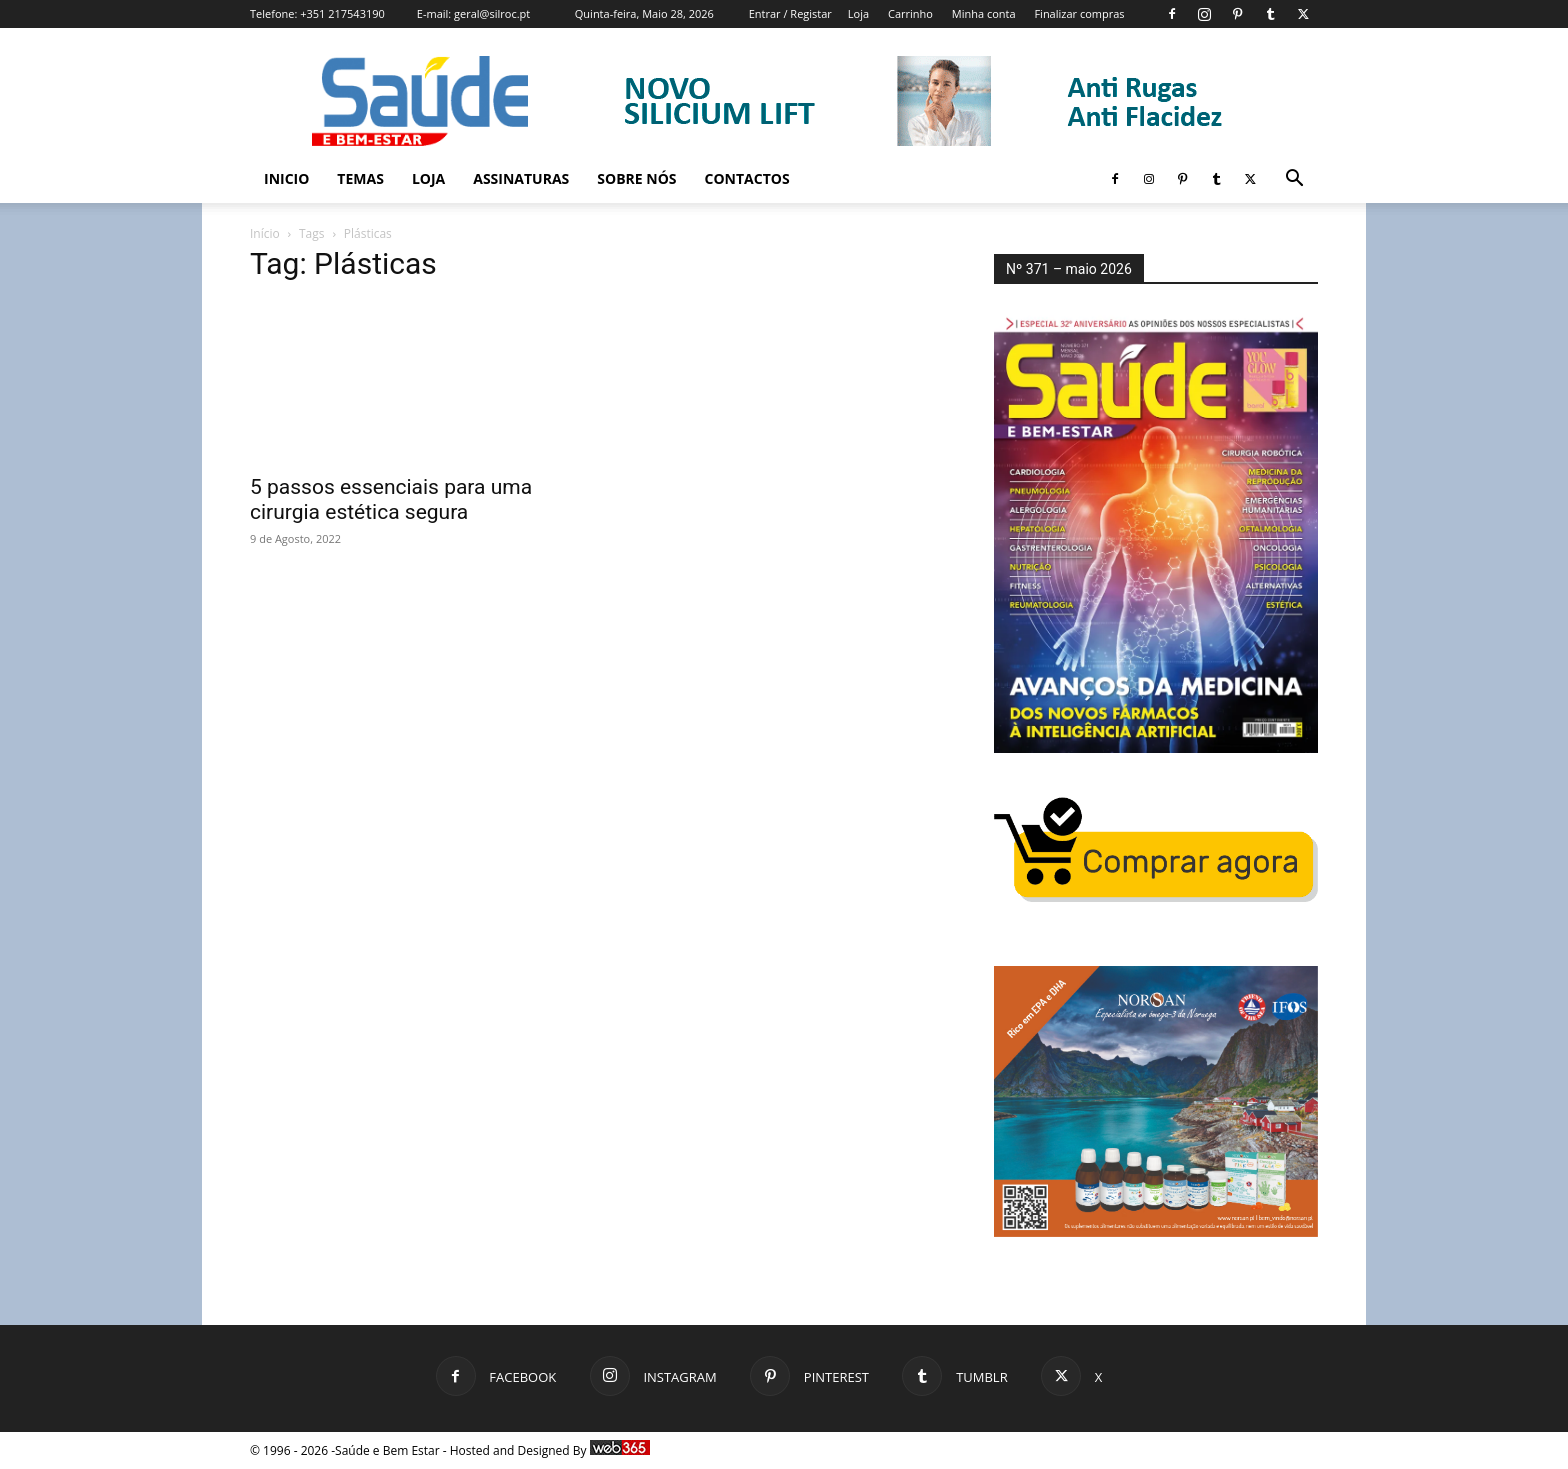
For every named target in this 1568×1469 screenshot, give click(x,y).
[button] (1294, 180)
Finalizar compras (1079, 13)
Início (265, 233)
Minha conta (984, 13)
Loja (858, 13)
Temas (360, 178)
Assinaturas (521, 178)
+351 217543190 (342, 13)
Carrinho (910, 13)
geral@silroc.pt (492, 13)
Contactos (747, 178)
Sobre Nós (636, 178)
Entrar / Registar (790, 13)
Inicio (286, 178)
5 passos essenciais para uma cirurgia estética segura (391, 499)
